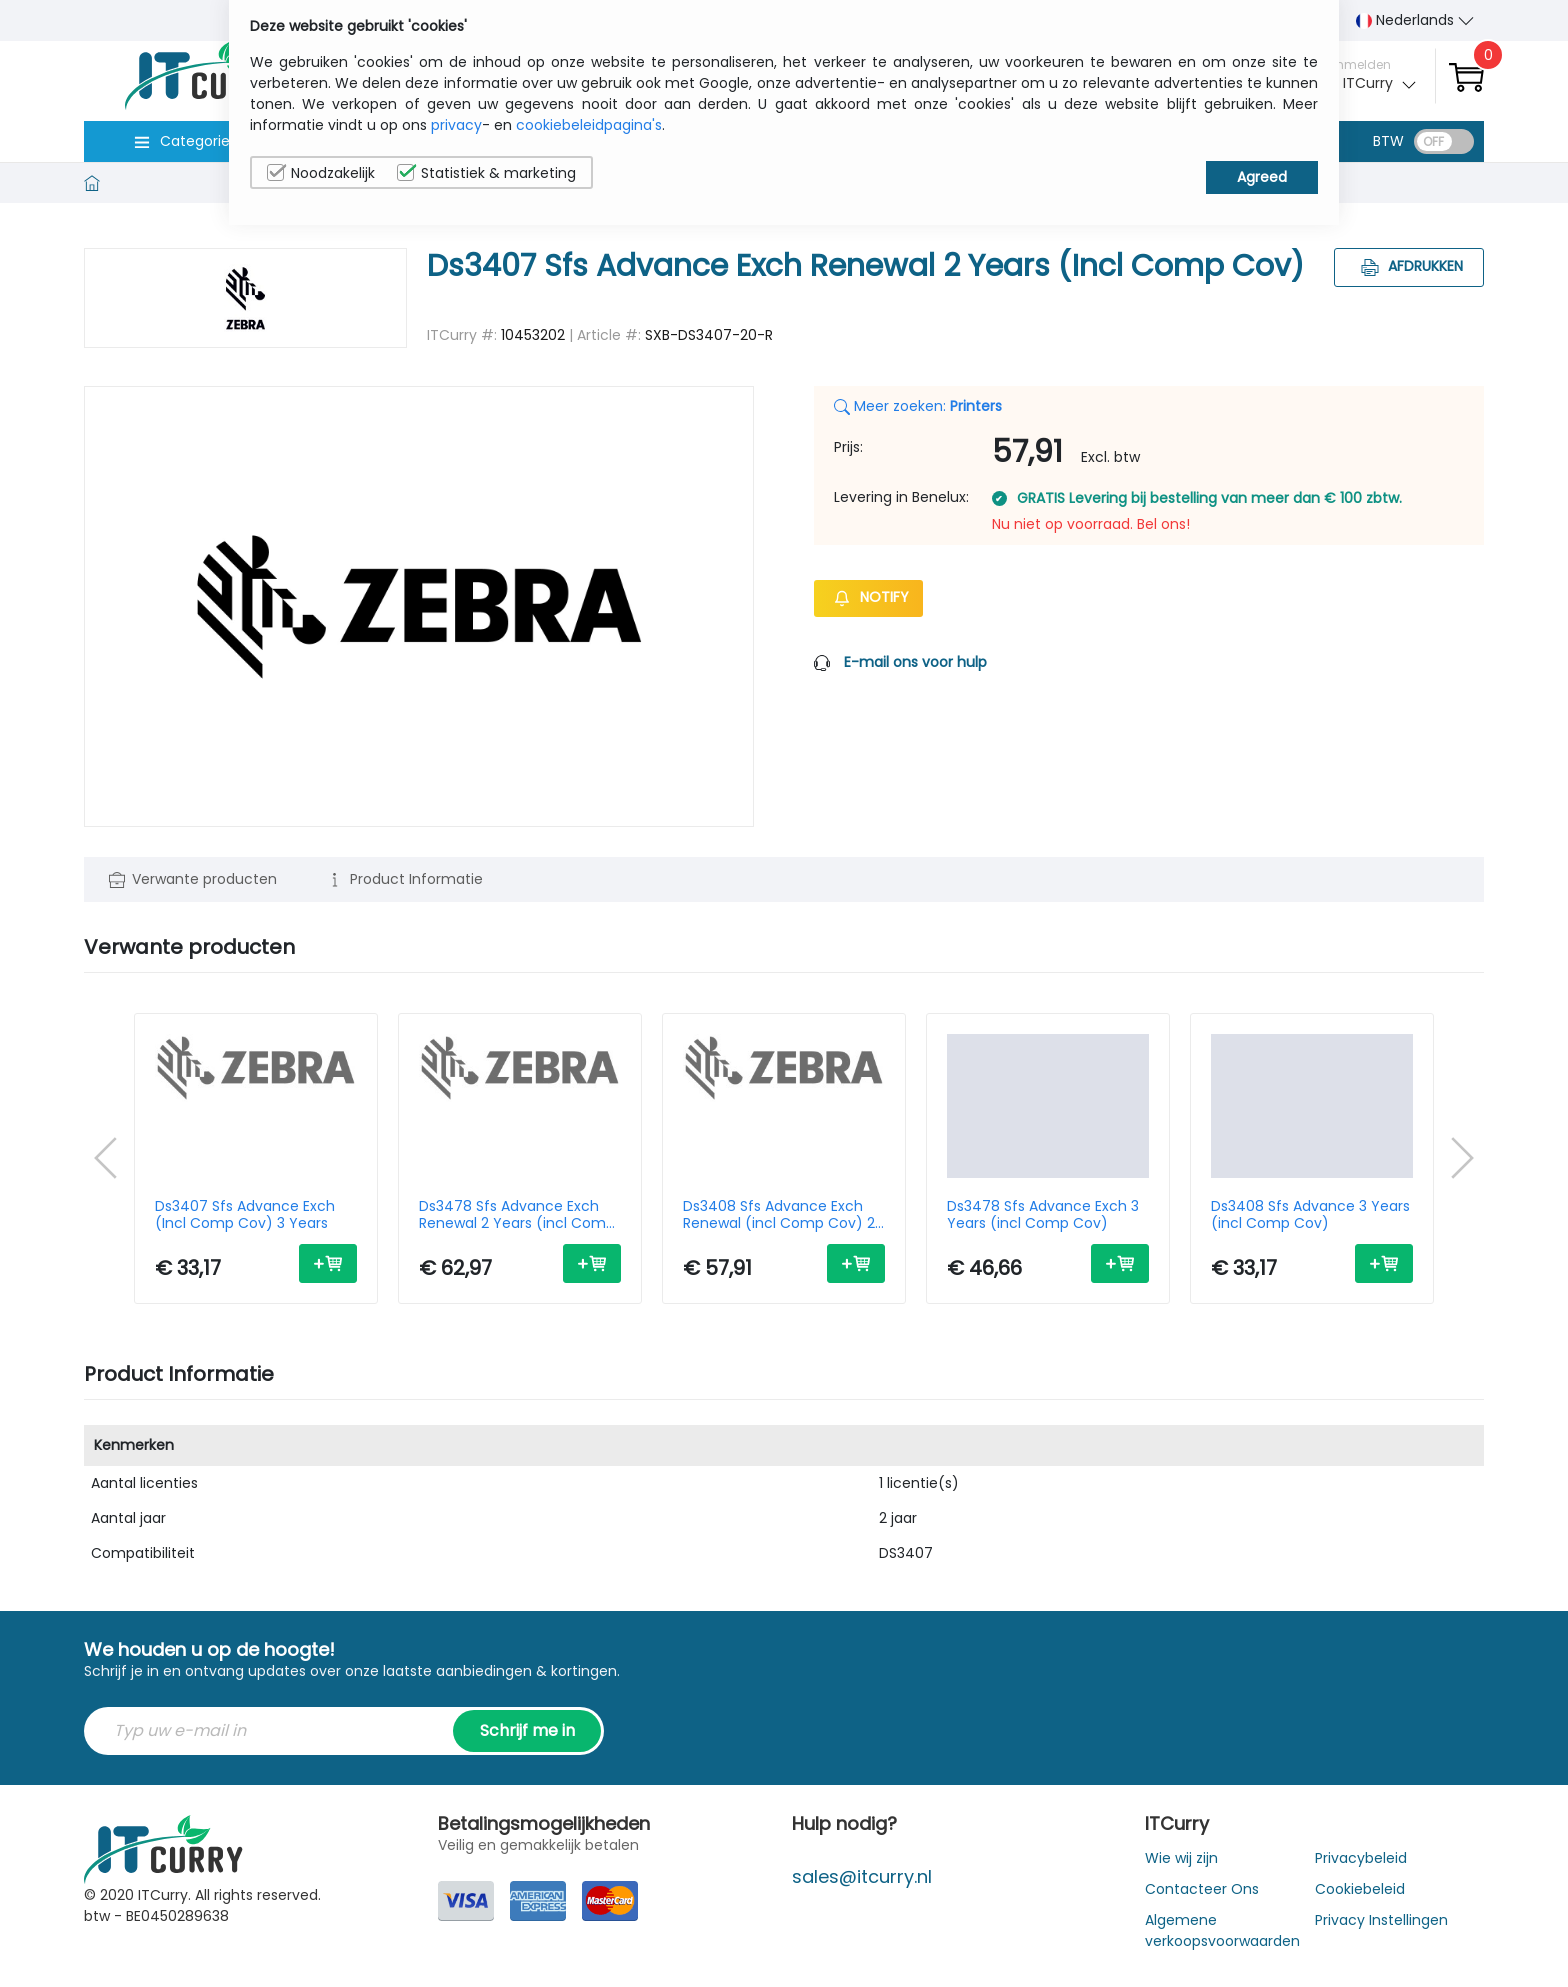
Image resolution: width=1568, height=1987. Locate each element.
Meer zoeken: (918, 406)
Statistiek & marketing (486, 173)
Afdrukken (1409, 266)
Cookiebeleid (1360, 1889)
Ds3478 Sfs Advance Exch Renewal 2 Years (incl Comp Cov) (517, 1215)
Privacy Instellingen (1381, 1920)
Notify (868, 597)
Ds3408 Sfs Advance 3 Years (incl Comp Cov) (1310, 1215)
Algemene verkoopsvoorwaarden (1222, 1930)
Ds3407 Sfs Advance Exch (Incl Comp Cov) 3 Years (245, 1215)
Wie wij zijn (1181, 1858)
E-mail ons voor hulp (915, 662)
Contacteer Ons (1202, 1889)
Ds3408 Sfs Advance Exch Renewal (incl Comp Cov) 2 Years (779, 1215)
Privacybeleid (1361, 1858)
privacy (456, 125)
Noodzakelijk (321, 173)
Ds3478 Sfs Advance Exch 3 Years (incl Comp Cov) (1043, 1215)
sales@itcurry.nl (862, 1876)
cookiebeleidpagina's (589, 125)
